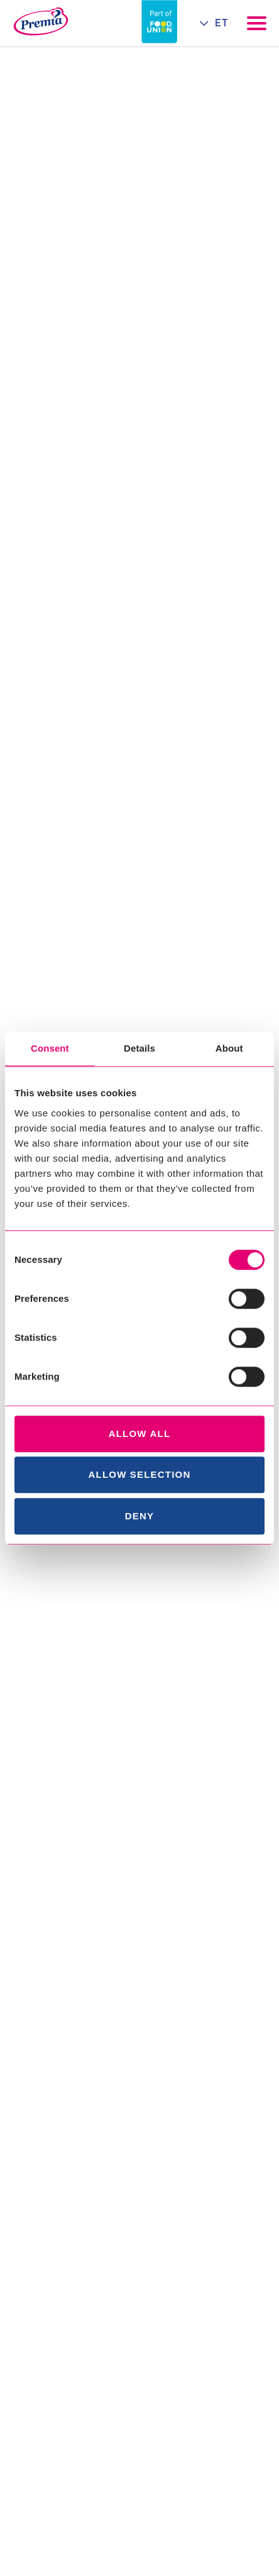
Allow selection (140, 1474)
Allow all (140, 1433)
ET (221, 23)
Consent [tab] (50, 1048)
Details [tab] (139, 1048)
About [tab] (229, 1048)
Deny (139, 1516)
